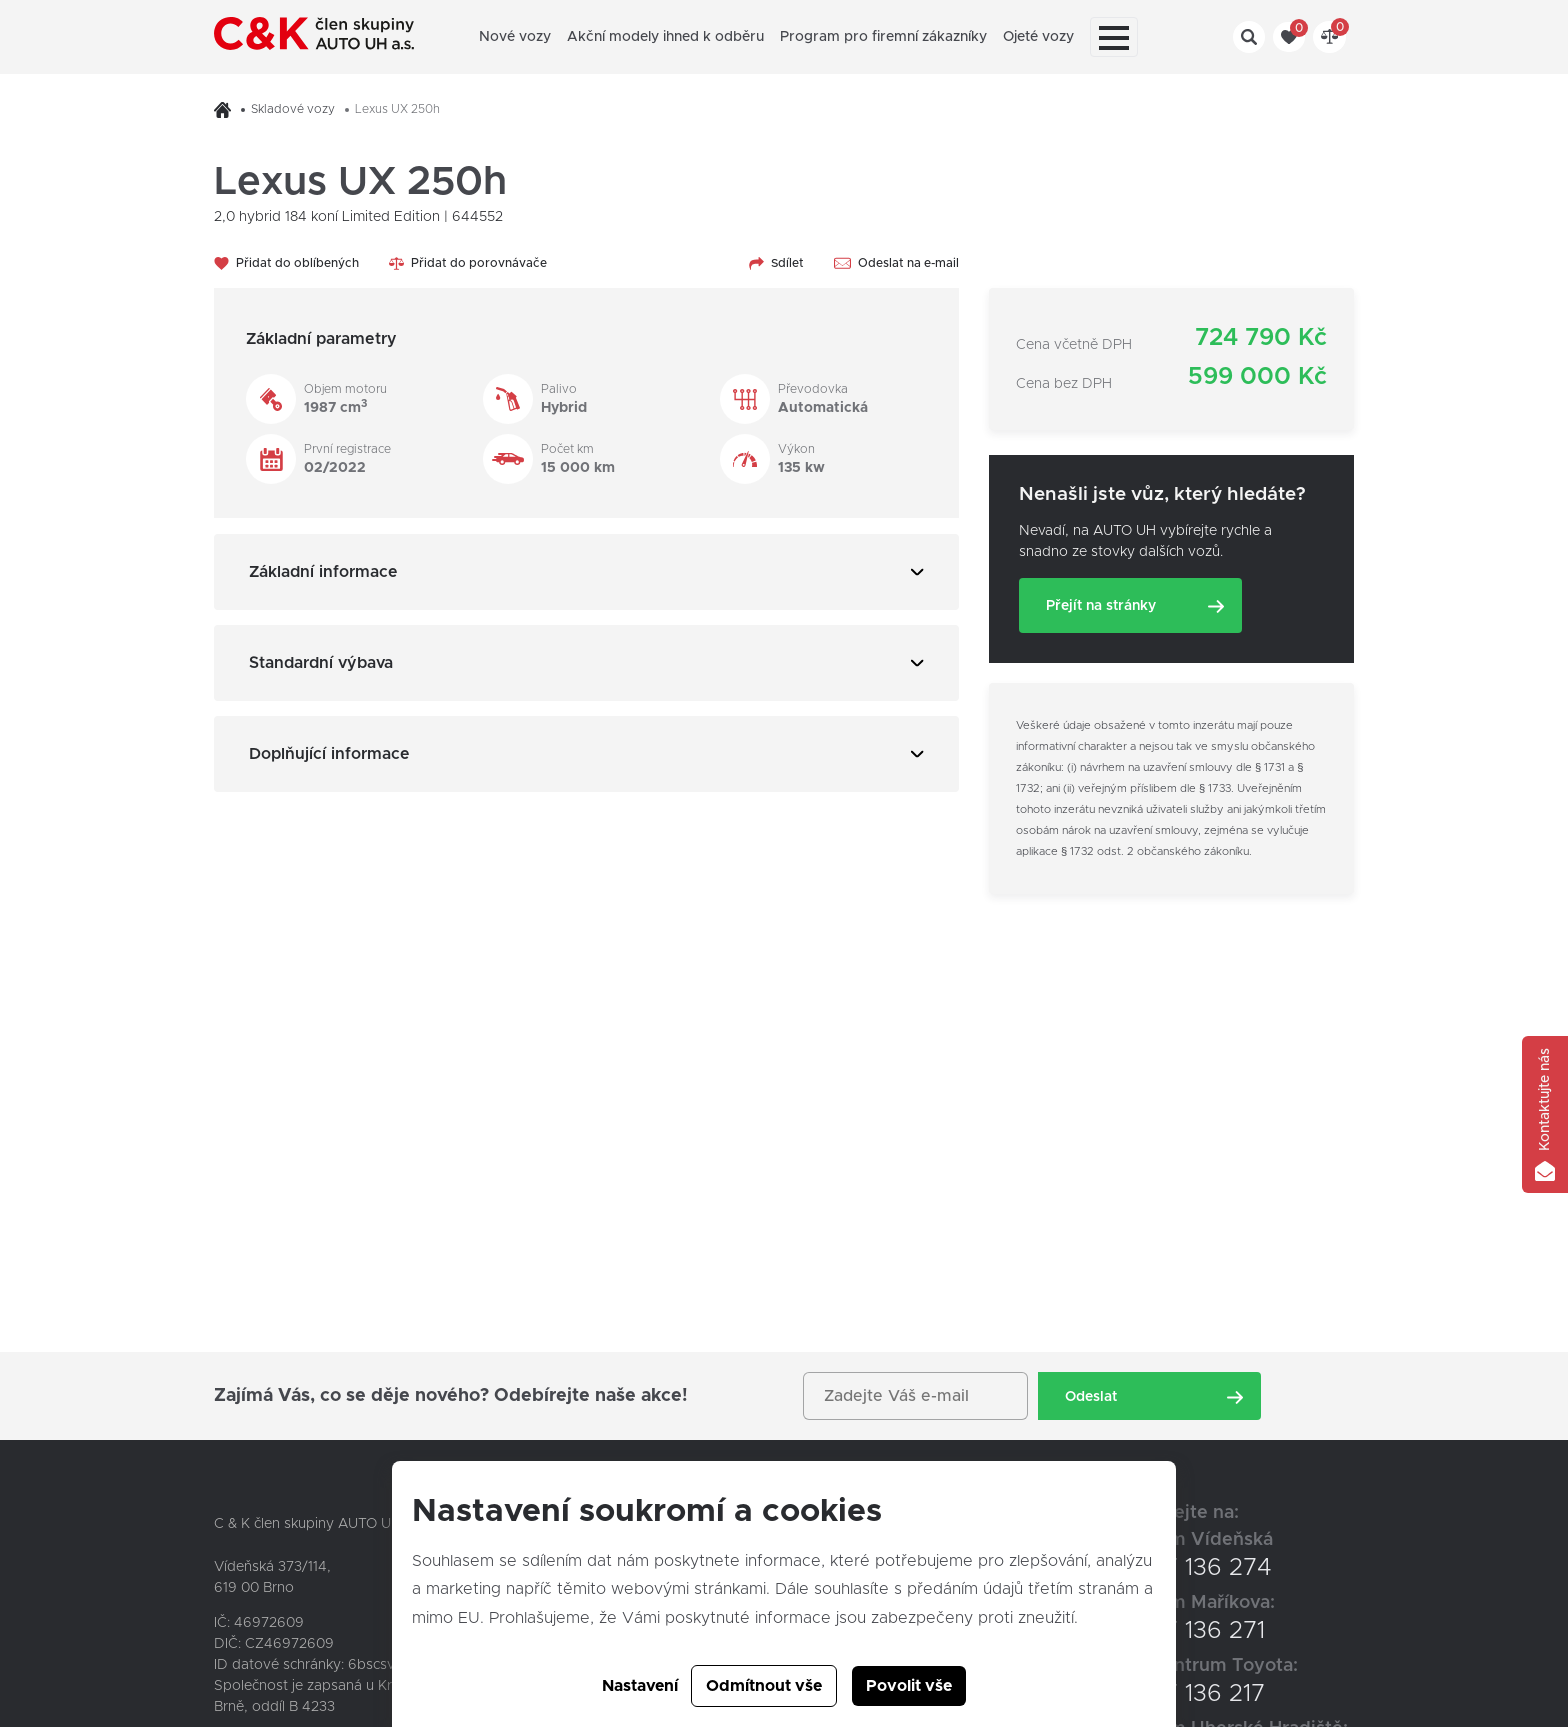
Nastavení (640, 1686)
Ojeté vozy (1038, 37)
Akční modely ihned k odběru (665, 37)
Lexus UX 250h (397, 109)
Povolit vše (909, 1686)
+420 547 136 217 (1167, 1694)
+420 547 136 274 (1170, 1568)
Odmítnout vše (764, 1686)
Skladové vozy (293, 109)
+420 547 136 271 (1167, 1631)
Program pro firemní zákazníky (883, 37)
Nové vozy (515, 37)
